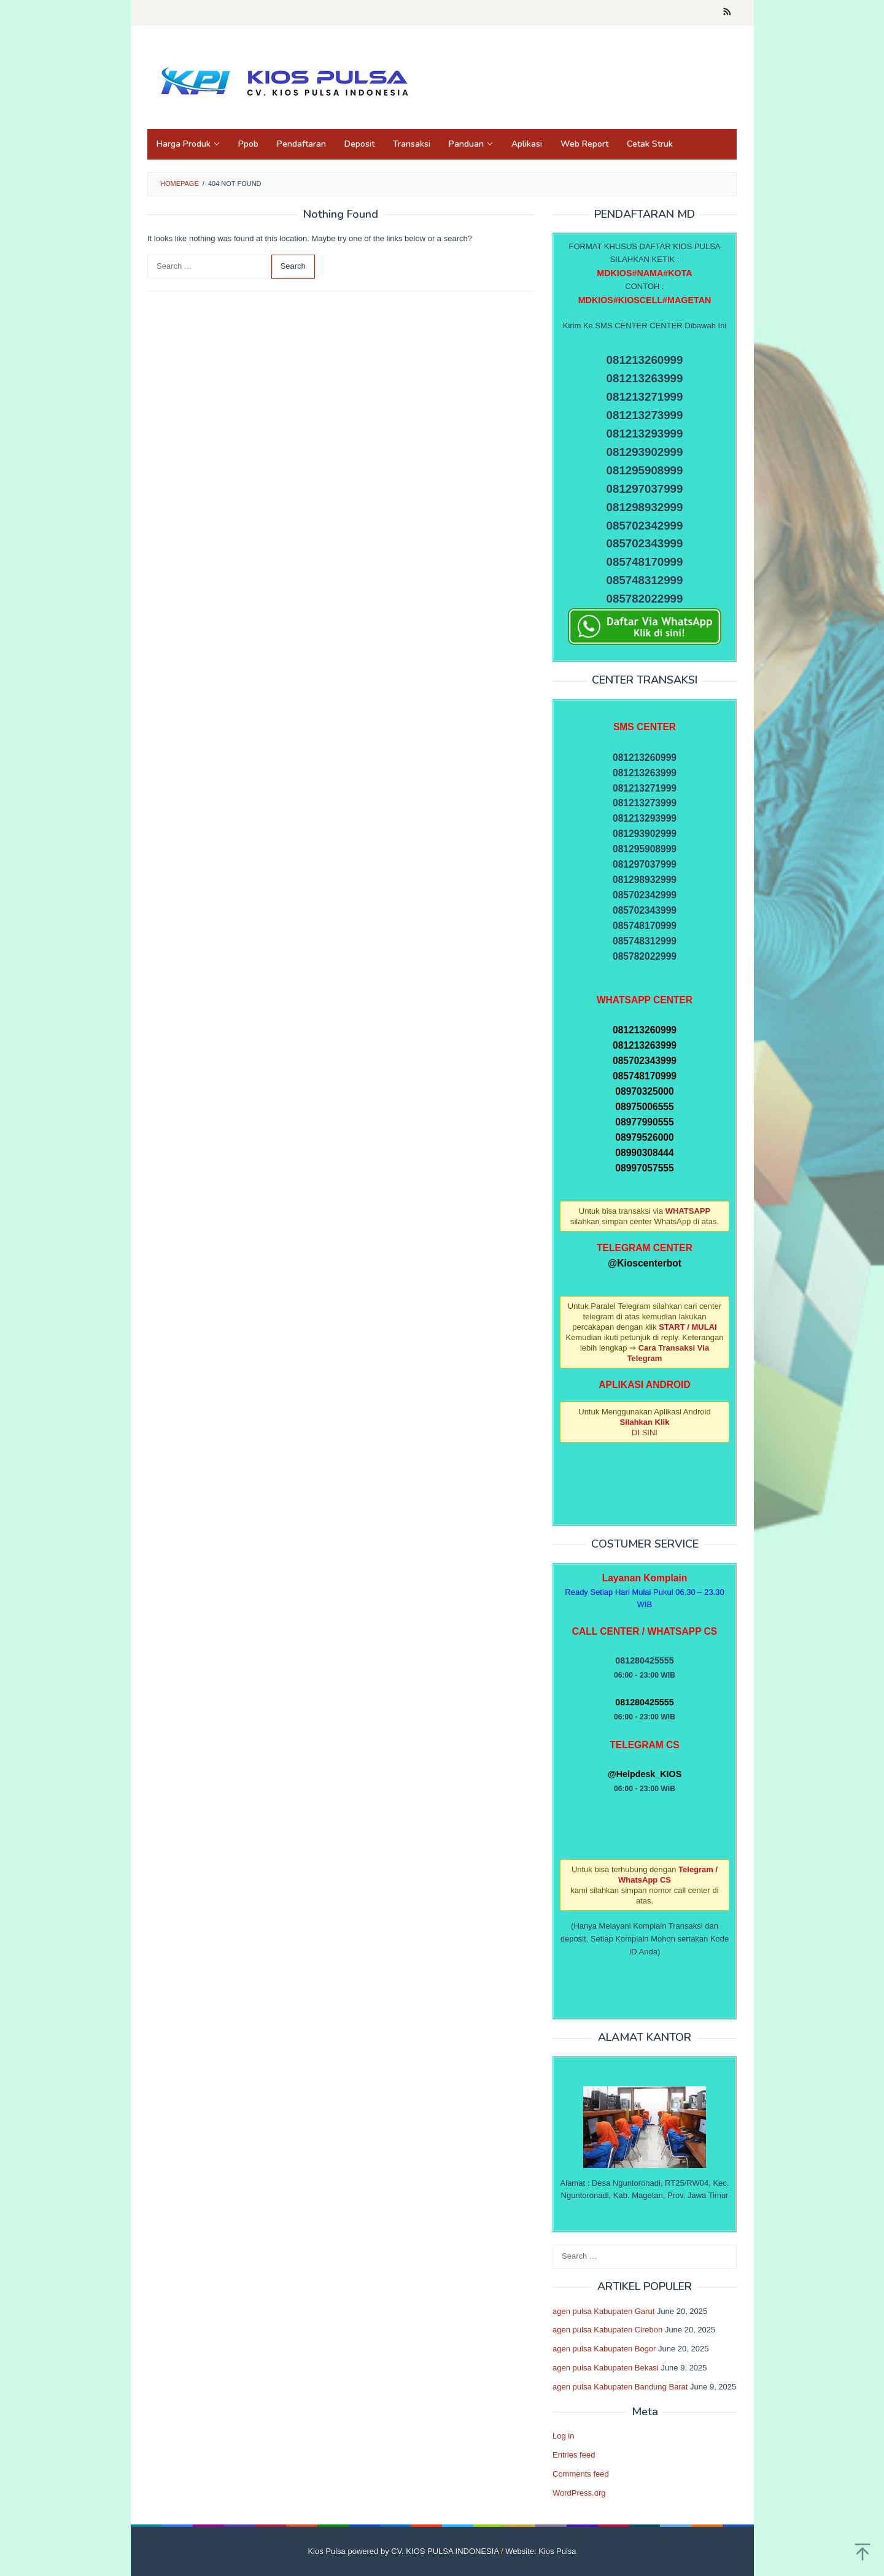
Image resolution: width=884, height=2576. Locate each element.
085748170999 (645, 1076)
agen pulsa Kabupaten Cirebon (607, 2329)
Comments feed (580, 2473)
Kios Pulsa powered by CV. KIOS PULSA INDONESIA (403, 2551)
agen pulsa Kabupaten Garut (603, 2311)
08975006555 (644, 1106)
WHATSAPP (687, 1211)
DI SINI (644, 1432)
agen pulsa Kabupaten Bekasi (605, 2367)
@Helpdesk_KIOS (644, 1774)
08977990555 (644, 1122)
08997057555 (644, 1168)
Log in (563, 2435)
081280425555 (644, 1702)
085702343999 (645, 1060)
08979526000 (644, 1137)
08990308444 (644, 1152)
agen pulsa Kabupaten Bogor (604, 2348)
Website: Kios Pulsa (540, 2551)
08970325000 (644, 1091)
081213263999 (645, 1045)
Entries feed (573, 2454)
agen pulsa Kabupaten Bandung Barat (620, 2386)
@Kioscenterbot (644, 1263)
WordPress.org (578, 2492)
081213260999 (645, 1030)
